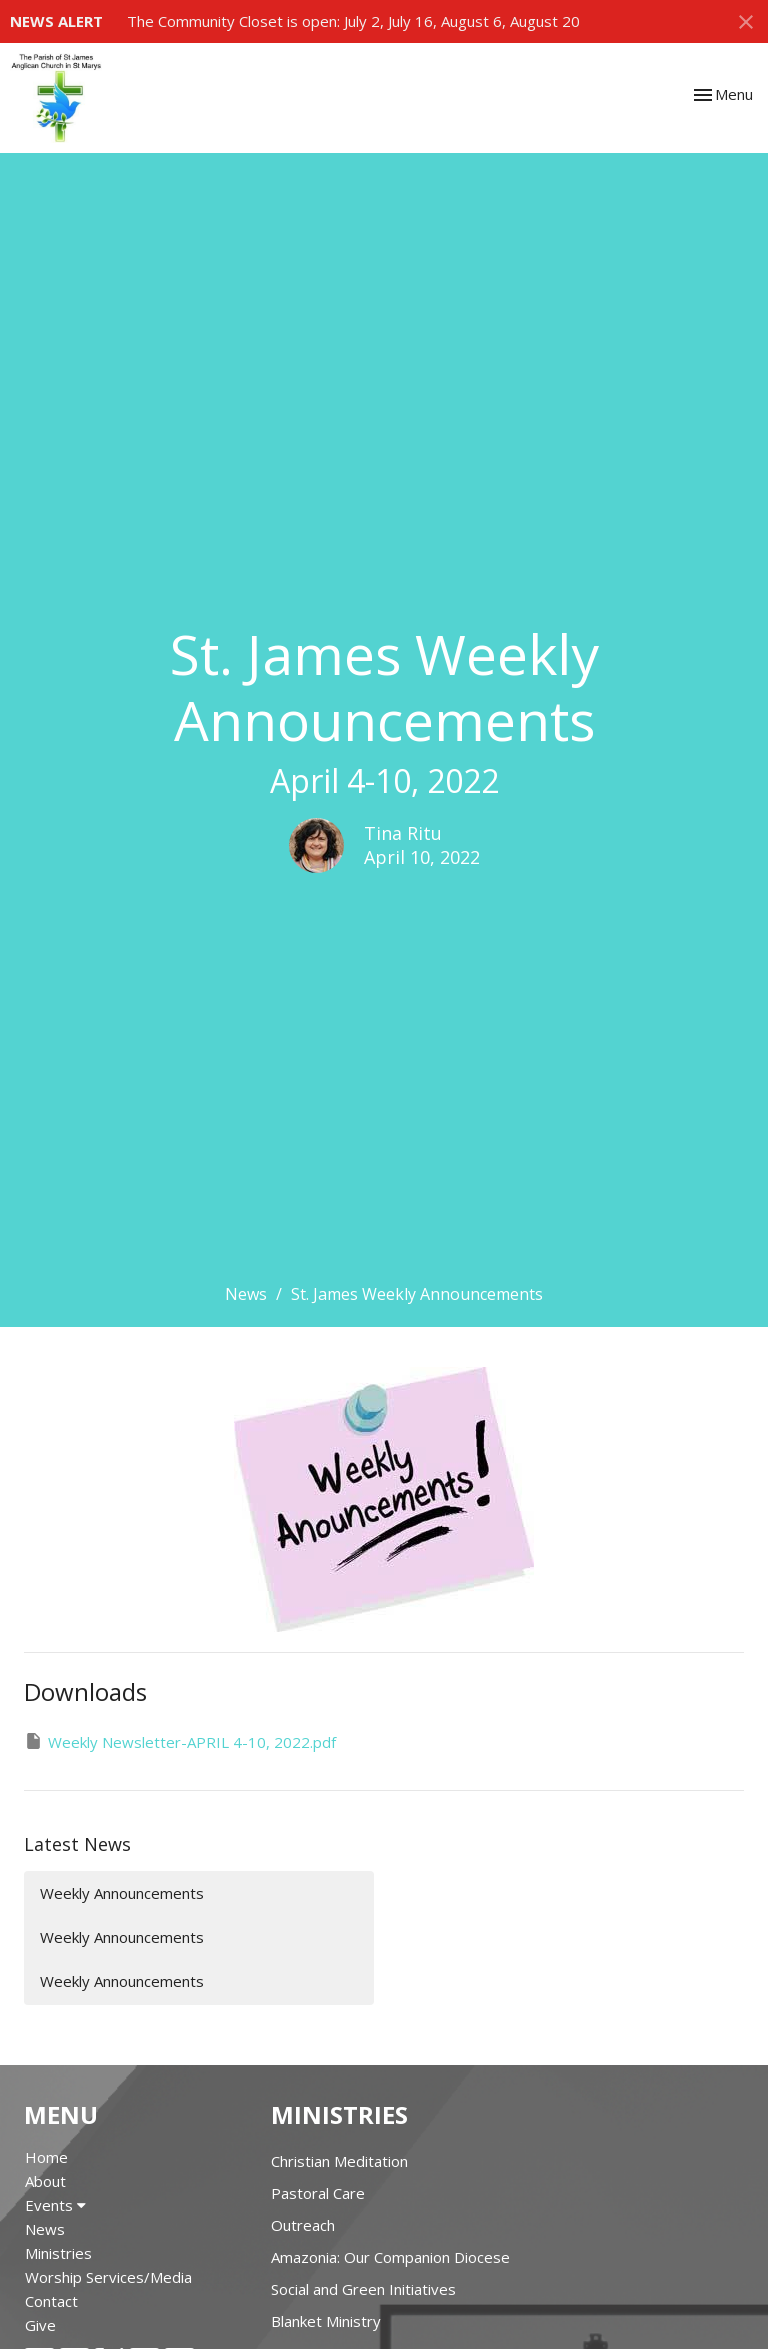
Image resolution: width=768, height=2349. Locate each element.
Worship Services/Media (108, 2277)
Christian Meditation (339, 2161)
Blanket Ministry (326, 2321)
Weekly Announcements (122, 1893)
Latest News (77, 1844)
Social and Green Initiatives (363, 2289)
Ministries (58, 2253)
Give (40, 2325)
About (45, 2181)
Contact (51, 2301)
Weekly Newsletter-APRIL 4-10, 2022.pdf (180, 1741)
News (246, 1294)
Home (46, 2157)
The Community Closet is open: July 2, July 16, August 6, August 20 (353, 21)
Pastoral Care (318, 2193)
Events (55, 2205)
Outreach (303, 2225)
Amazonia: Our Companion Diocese (390, 2257)
